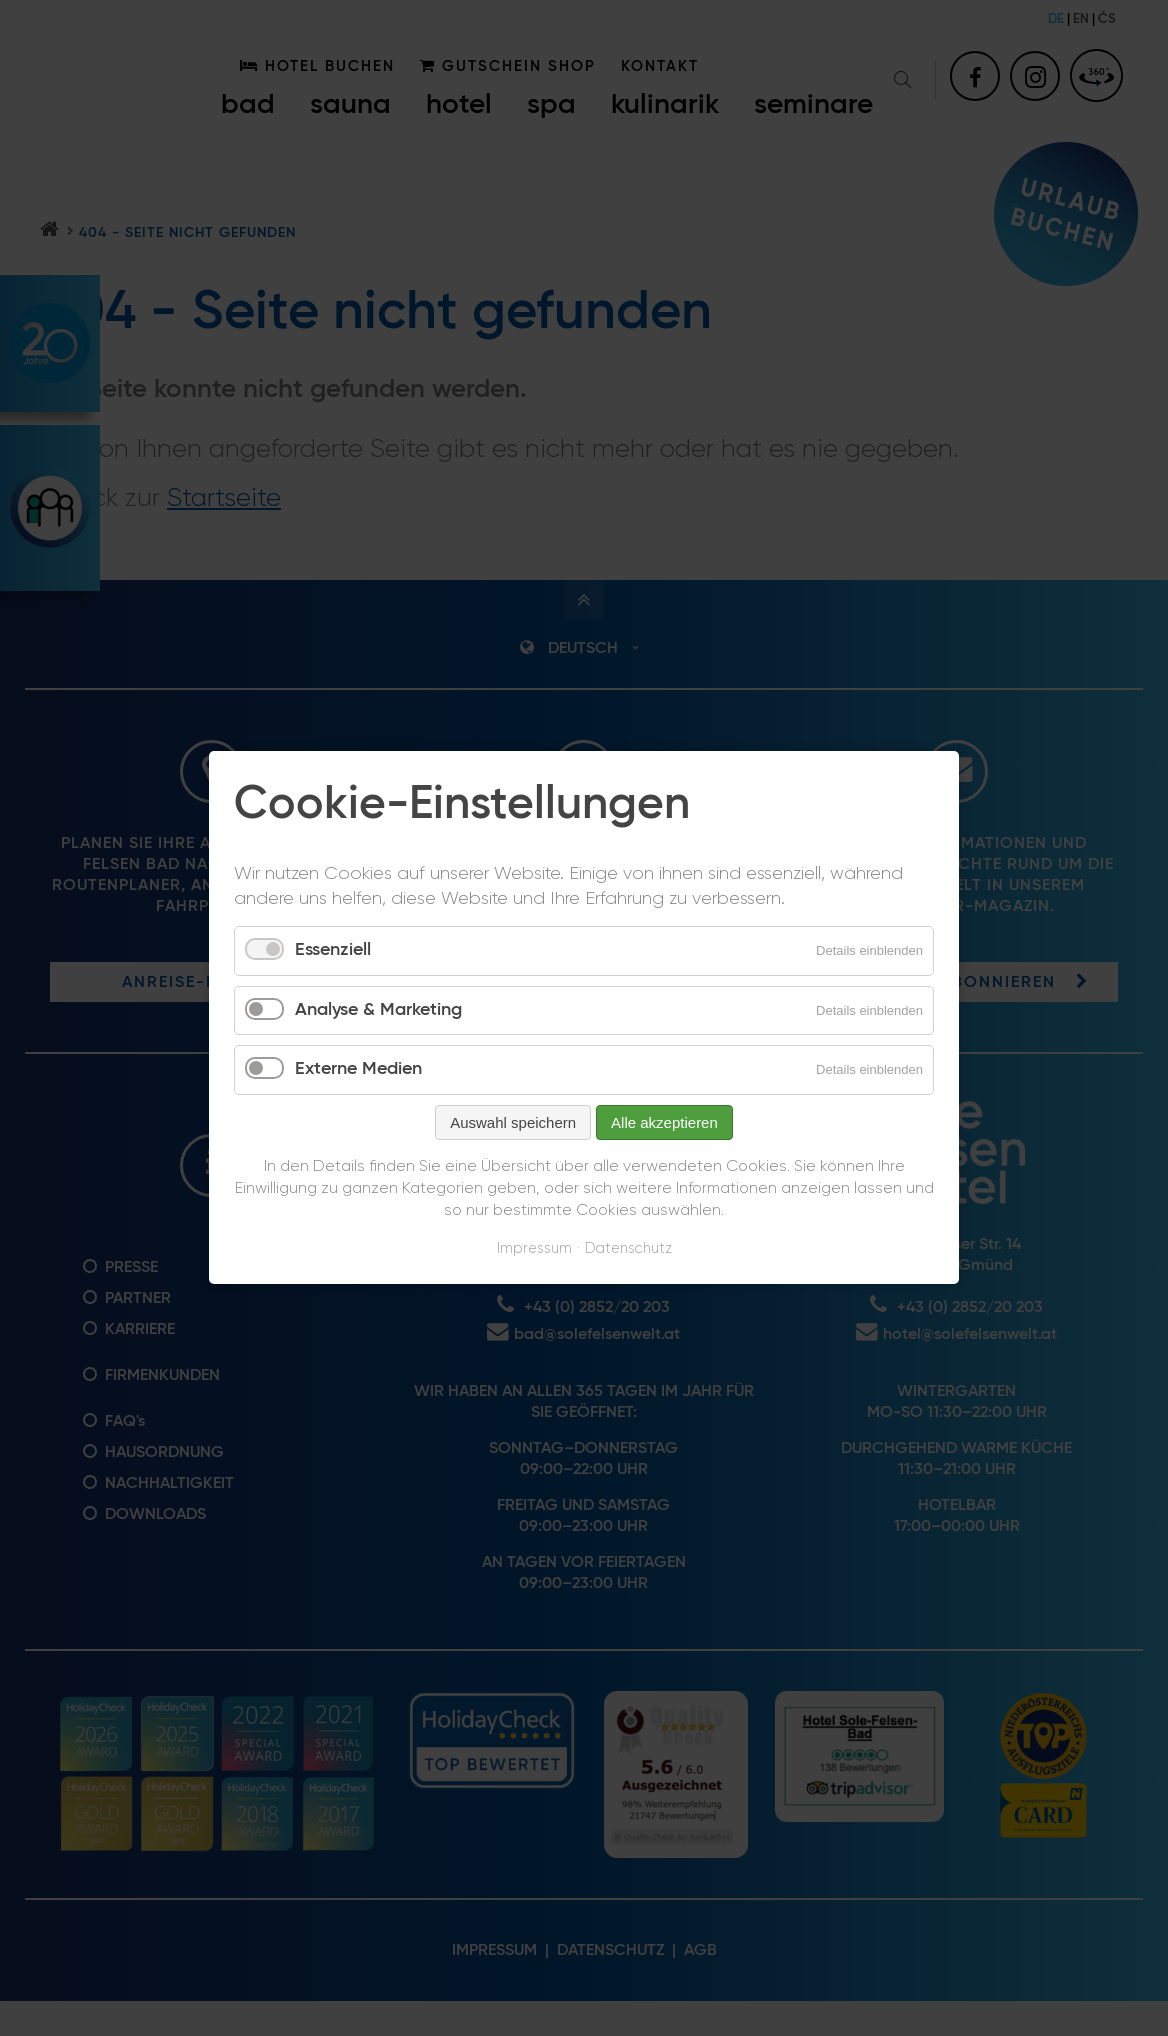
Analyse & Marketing (378, 1010)
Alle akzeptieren (664, 1122)
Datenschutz (628, 1248)
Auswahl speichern (513, 1122)
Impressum (534, 1248)
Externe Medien (358, 1070)
